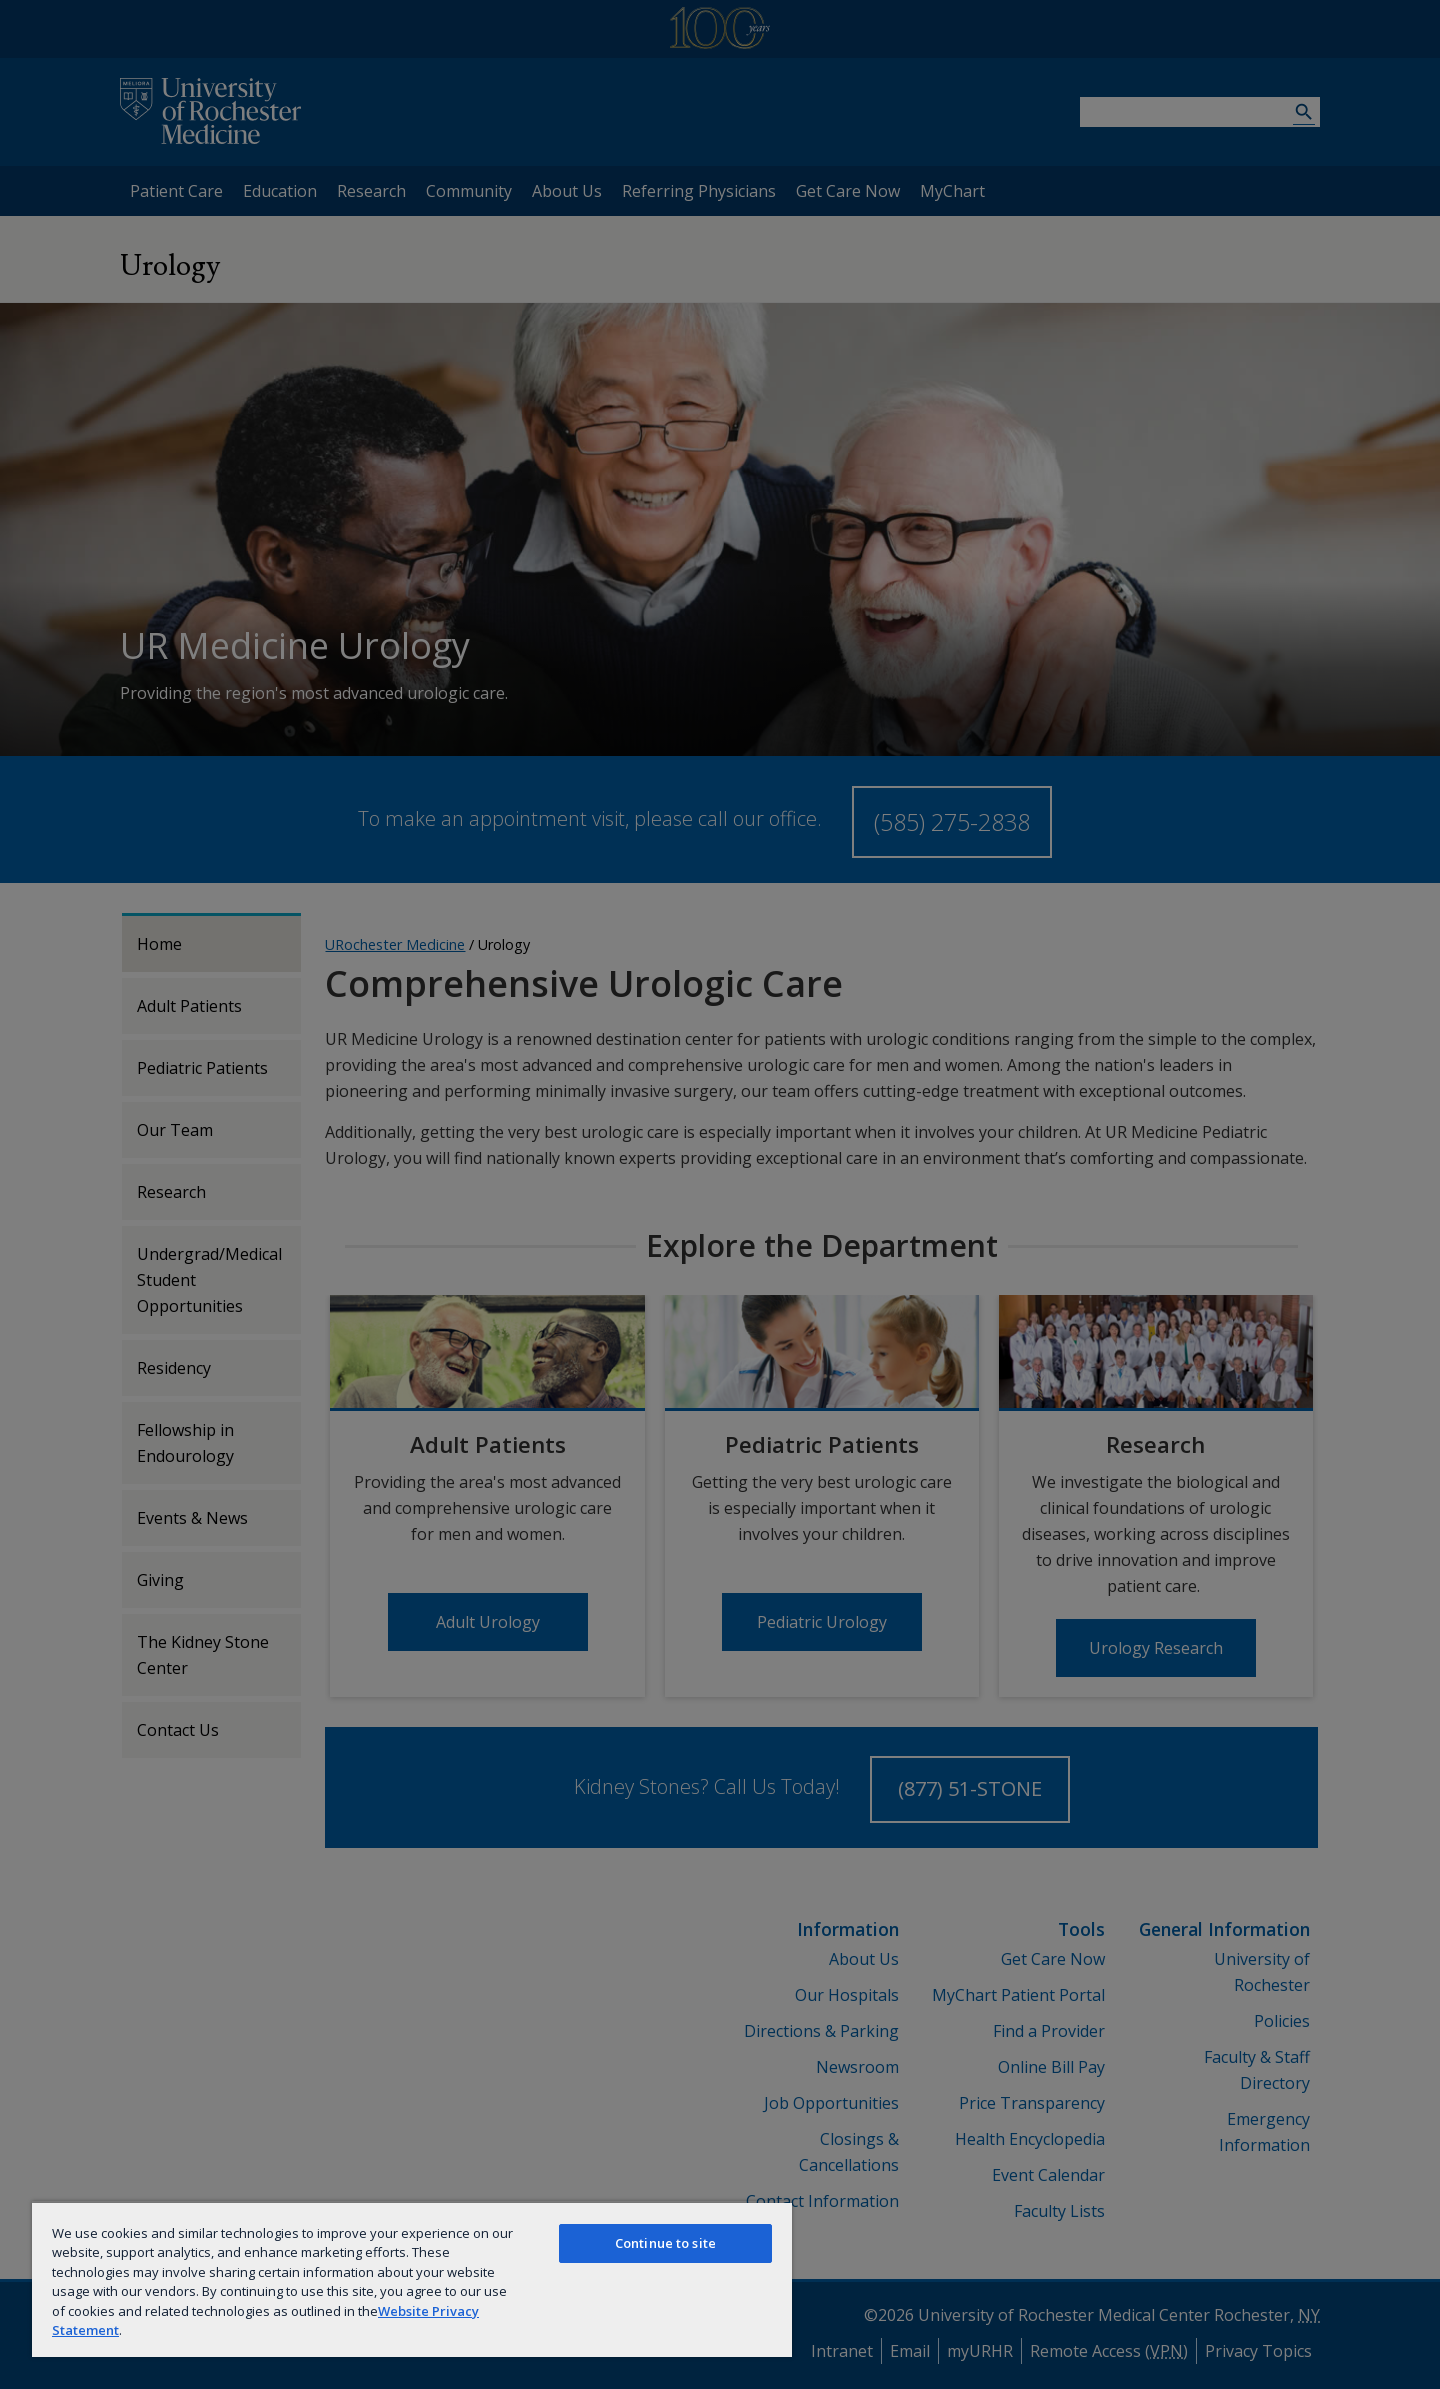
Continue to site (665, 2243)
